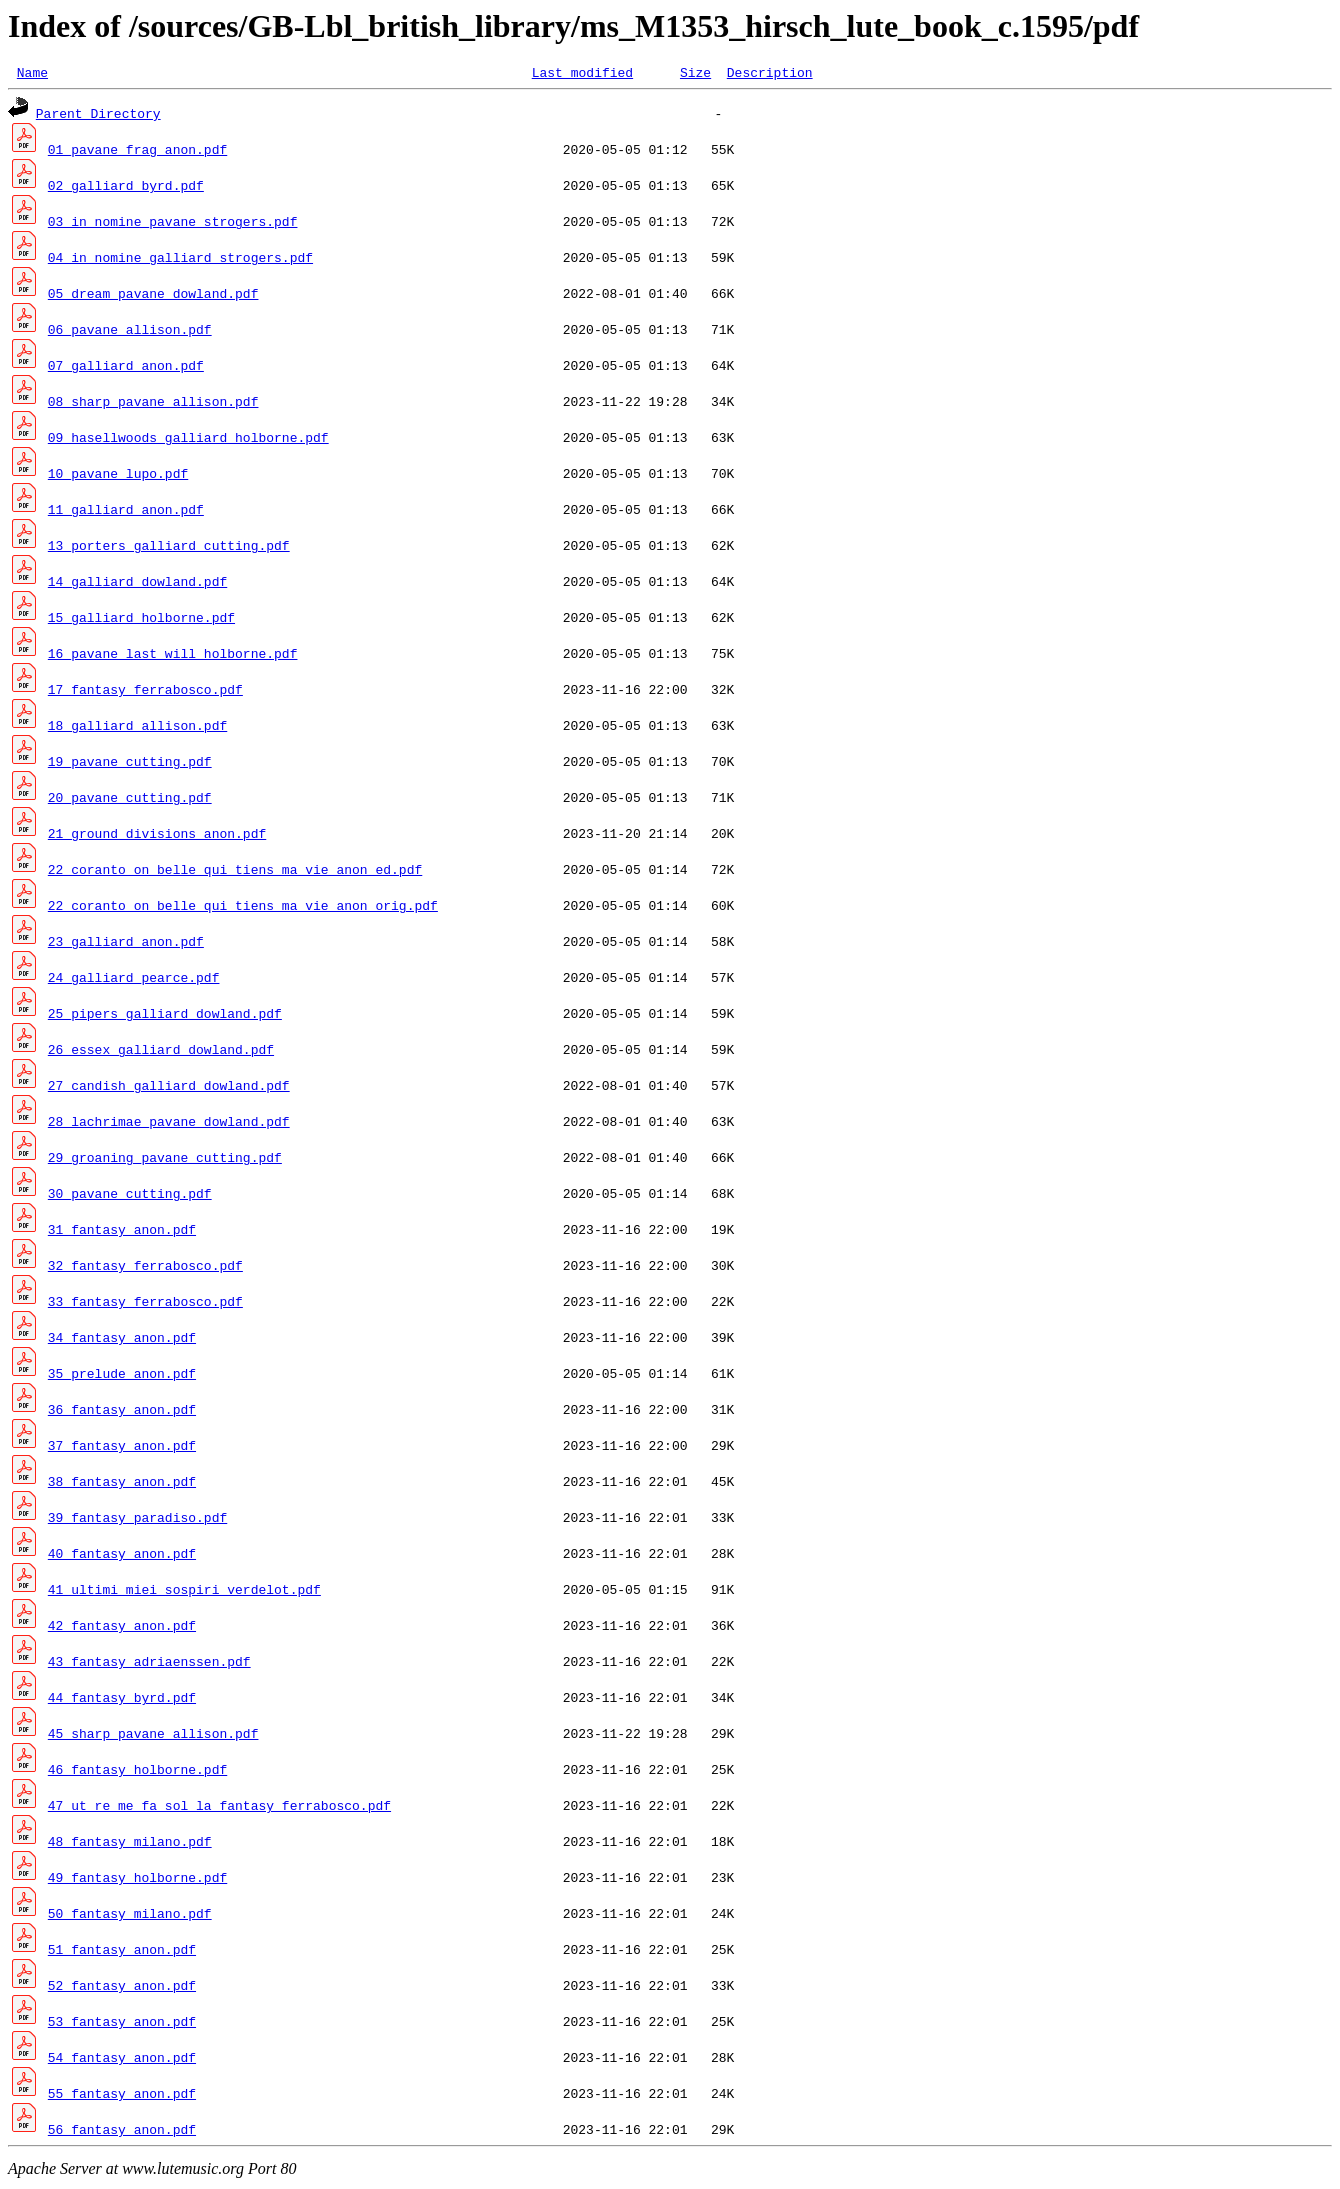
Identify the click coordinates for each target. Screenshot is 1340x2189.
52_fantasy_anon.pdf (122, 1988)
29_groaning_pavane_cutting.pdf (165, 1160)
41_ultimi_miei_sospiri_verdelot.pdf (184, 1592)
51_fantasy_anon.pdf (122, 1952)
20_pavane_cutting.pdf (130, 800)
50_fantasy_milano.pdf (130, 1916)
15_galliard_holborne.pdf (141, 620)
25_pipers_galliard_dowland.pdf (165, 1016)
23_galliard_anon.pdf (126, 944)
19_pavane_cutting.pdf (130, 764)
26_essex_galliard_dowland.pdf (161, 1052)
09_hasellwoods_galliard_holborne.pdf (188, 440)
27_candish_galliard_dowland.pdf (169, 1088)
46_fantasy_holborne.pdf (137, 1772)
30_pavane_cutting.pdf (130, 1196)
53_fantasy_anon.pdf (122, 2024)
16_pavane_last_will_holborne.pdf (173, 656)
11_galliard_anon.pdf (126, 512)
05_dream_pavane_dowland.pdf (153, 296)
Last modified (582, 75)
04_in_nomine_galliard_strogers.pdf (180, 260)
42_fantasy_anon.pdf (122, 1628)
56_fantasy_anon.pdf (122, 2132)
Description (770, 75)
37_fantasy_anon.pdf (122, 1448)
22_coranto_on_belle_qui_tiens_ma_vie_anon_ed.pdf (235, 872)
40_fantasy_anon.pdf (122, 1556)
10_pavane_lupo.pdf (118, 476)
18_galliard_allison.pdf (137, 728)
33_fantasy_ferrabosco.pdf (145, 1304)
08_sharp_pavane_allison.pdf (153, 404)
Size (695, 75)
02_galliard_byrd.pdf (126, 188)
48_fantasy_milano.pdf (130, 1844)
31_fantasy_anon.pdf (122, 1232)
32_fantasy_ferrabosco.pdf (145, 1268)
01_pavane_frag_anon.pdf (137, 152)
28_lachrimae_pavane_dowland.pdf (169, 1124)
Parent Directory (98, 116)
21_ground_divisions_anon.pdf (157, 836)
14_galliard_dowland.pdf (137, 584)
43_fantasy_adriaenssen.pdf (149, 1664)
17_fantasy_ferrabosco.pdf (145, 692)
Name (32, 75)
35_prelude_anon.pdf (122, 1376)
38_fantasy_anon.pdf (122, 1484)
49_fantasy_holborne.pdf (137, 1880)
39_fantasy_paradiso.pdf (137, 1520)
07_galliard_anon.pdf (126, 368)
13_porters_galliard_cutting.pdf (169, 548)
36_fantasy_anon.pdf (122, 1412)
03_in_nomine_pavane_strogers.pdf (173, 224)
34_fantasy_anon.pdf (122, 1340)
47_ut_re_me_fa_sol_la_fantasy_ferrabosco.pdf (219, 1808)
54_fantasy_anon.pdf (122, 2060)
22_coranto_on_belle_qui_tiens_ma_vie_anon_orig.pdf (243, 908)
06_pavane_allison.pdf (130, 332)
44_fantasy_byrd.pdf (122, 1700)
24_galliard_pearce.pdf (134, 980)
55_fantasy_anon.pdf (122, 2096)
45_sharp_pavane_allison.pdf (153, 1736)
